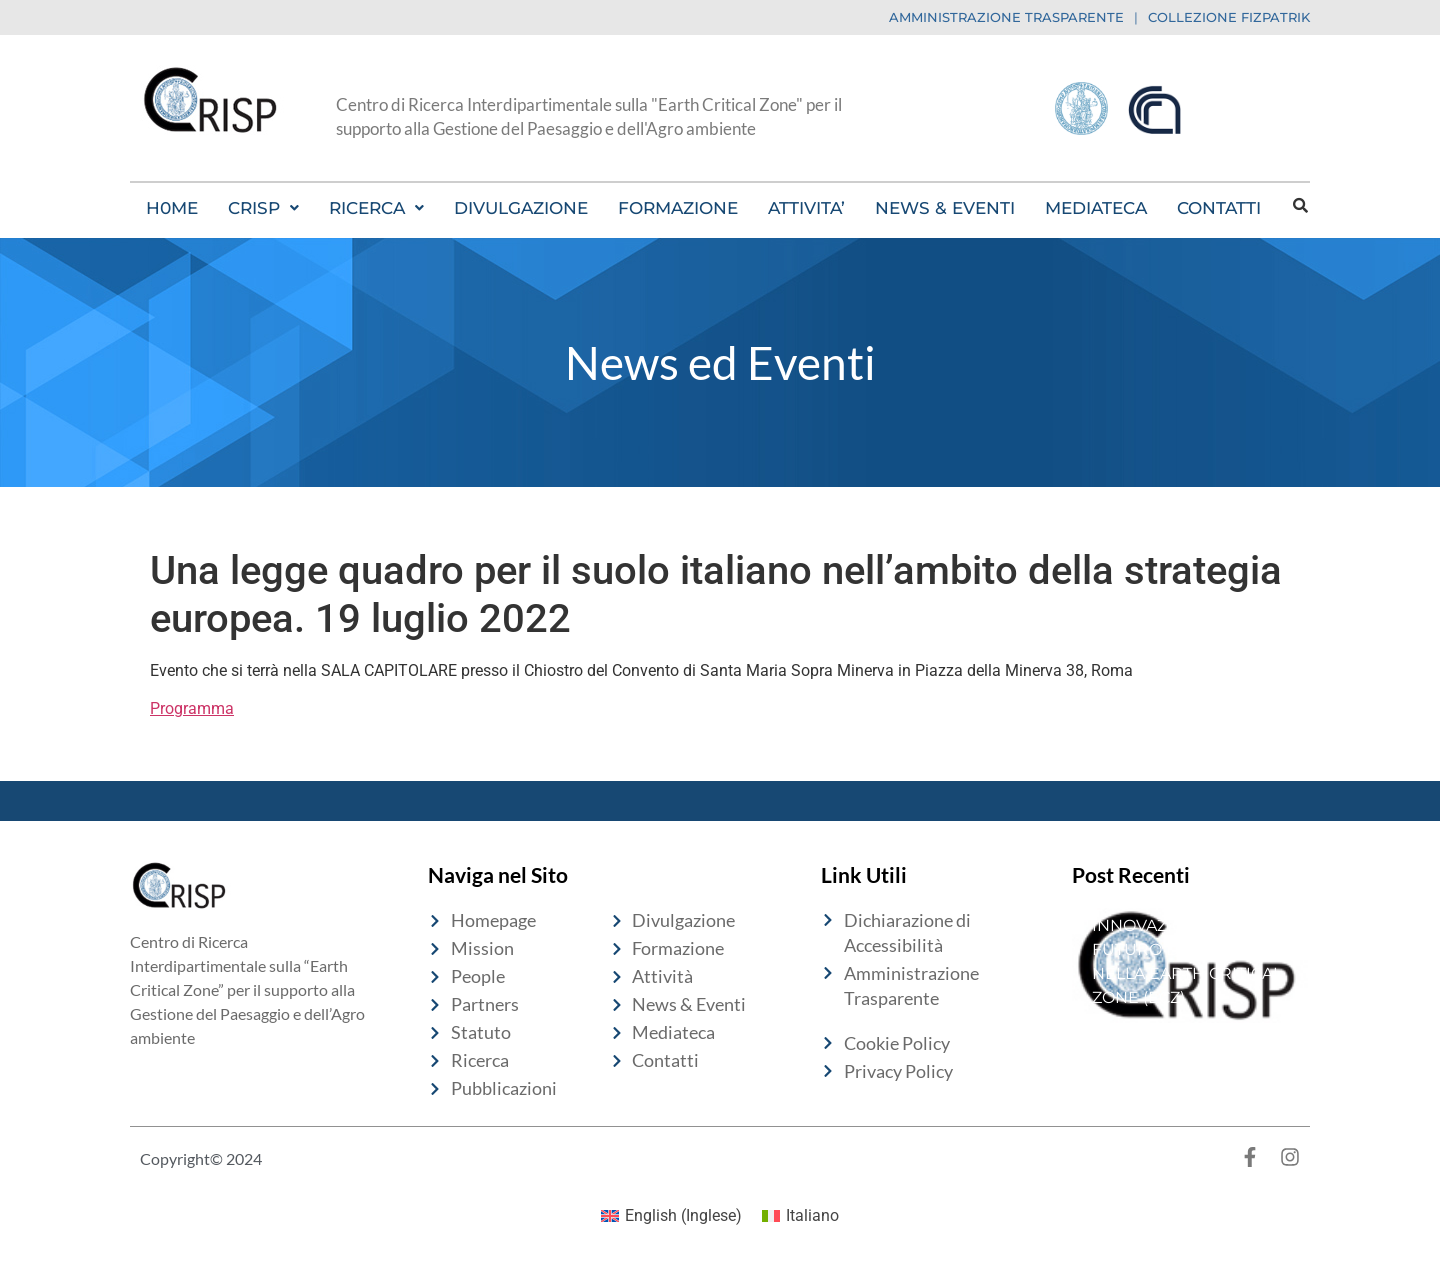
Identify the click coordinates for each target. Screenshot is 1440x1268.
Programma (192, 708)
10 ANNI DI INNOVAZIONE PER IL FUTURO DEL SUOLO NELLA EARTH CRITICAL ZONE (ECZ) (1187, 949)
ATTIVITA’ (806, 208)
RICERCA (376, 208)
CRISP (263, 208)
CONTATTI (1219, 208)
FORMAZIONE (678, 208)
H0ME (172, 208)
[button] (263, 208)
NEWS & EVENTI (945, 208)
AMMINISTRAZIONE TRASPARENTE (1006, 17)
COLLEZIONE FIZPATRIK (1229, 17)
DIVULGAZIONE (521, 208)
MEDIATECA (1096, 208)
